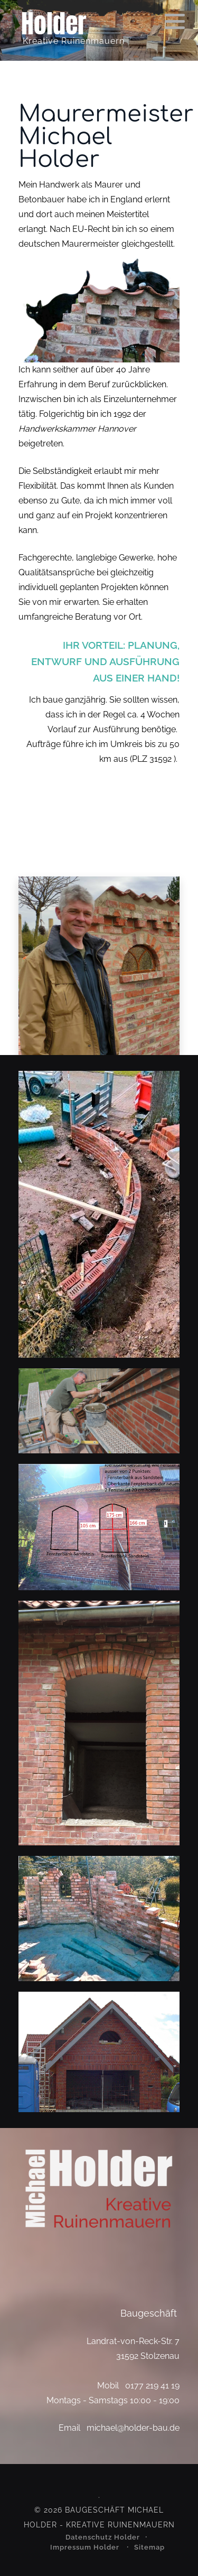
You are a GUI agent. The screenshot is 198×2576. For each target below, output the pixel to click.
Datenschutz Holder (102, 2537)
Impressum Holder (85, 2547)
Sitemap (149, 2547)
